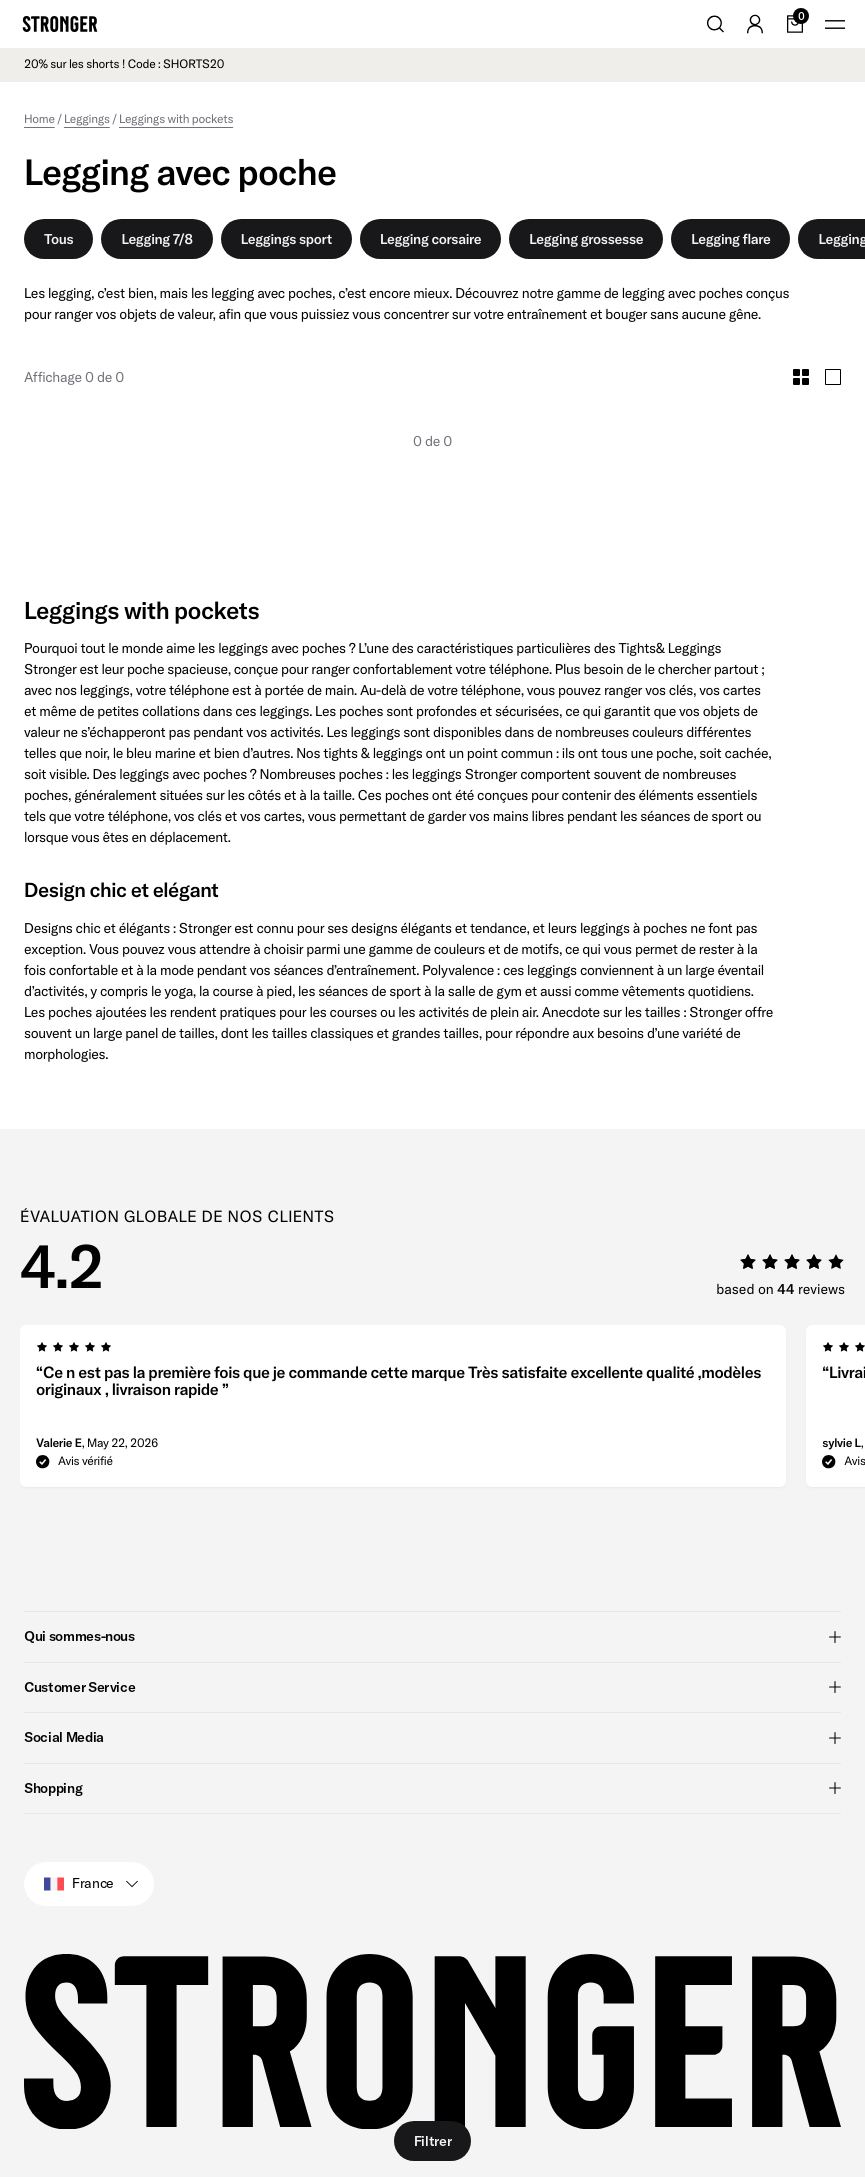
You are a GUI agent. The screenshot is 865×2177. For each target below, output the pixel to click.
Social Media (432, 1737)
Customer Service (432, 1687)
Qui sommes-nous (432, 1636)
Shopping (432, 1788)
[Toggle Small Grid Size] (801, 377)
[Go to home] (60, 24)
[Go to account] (755, 24)
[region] (442, 1412)
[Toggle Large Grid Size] (833, 377)
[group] (403, 1412)
